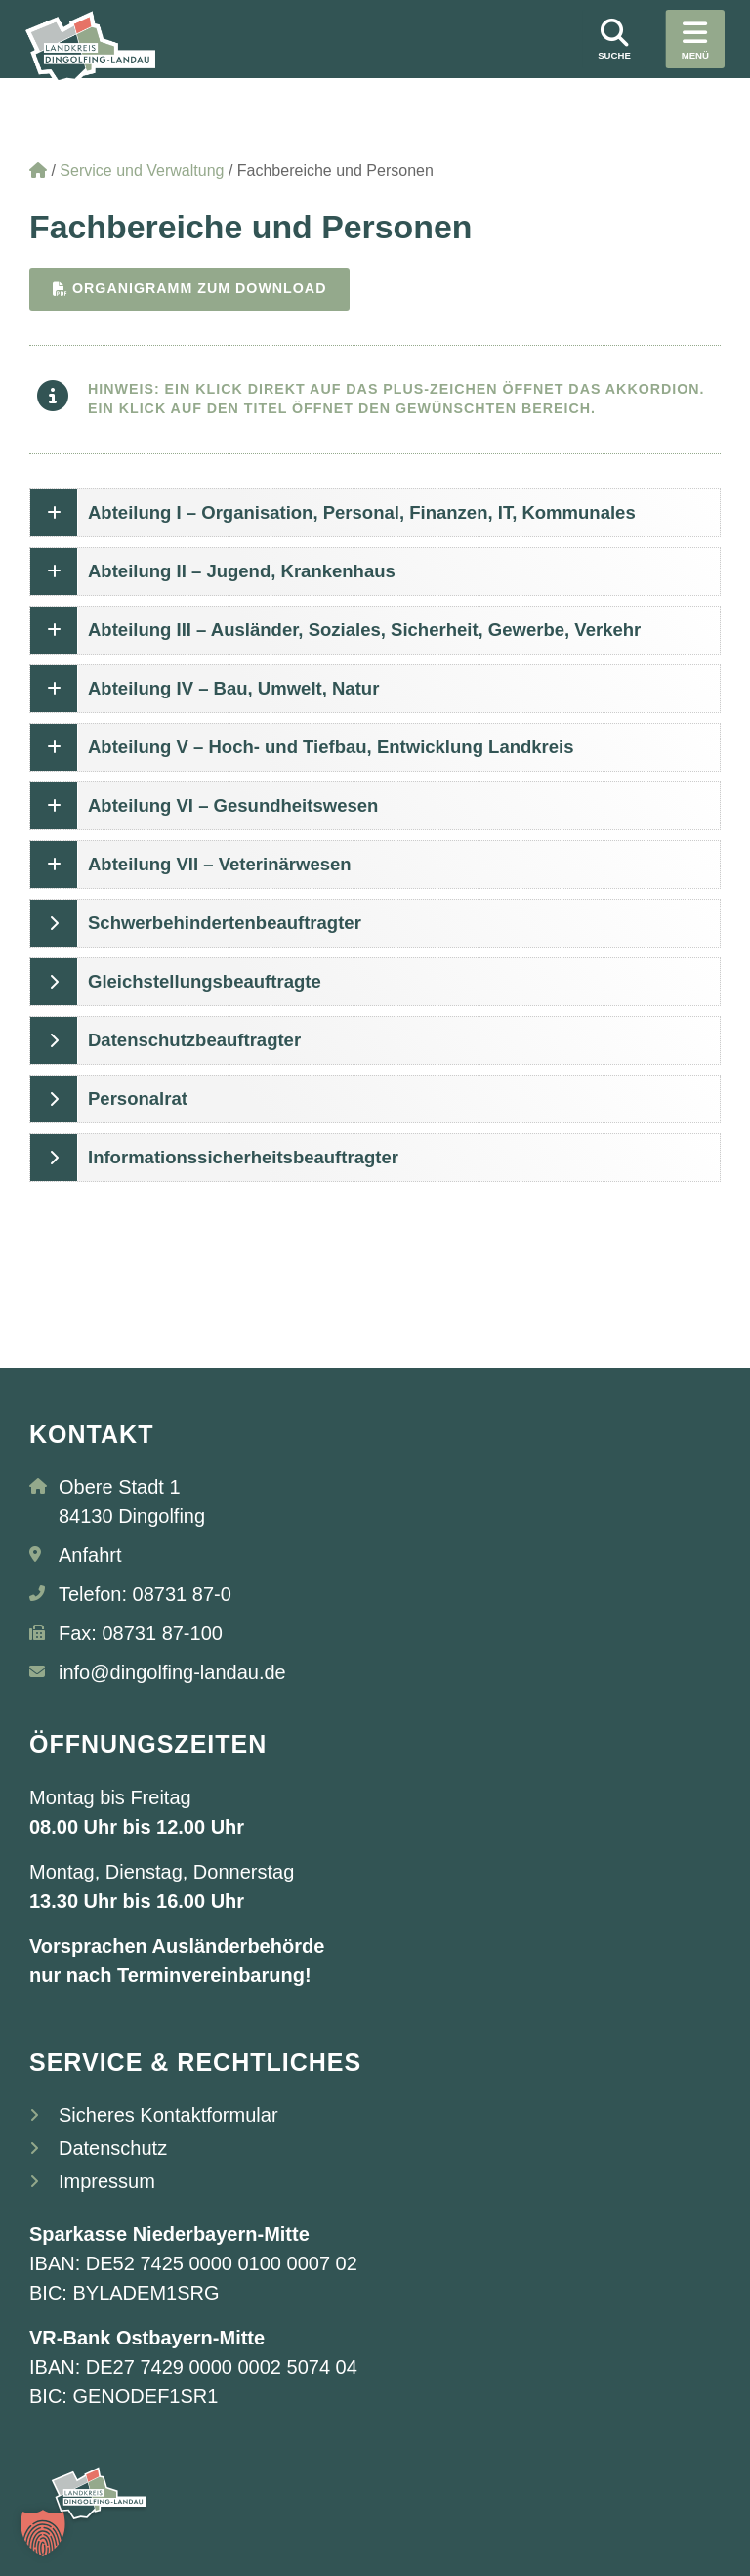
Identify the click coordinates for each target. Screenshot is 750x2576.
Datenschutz (113, 2149)
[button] (43, 2533)
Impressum (107, 2182)
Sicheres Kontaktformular (168, 2116)
